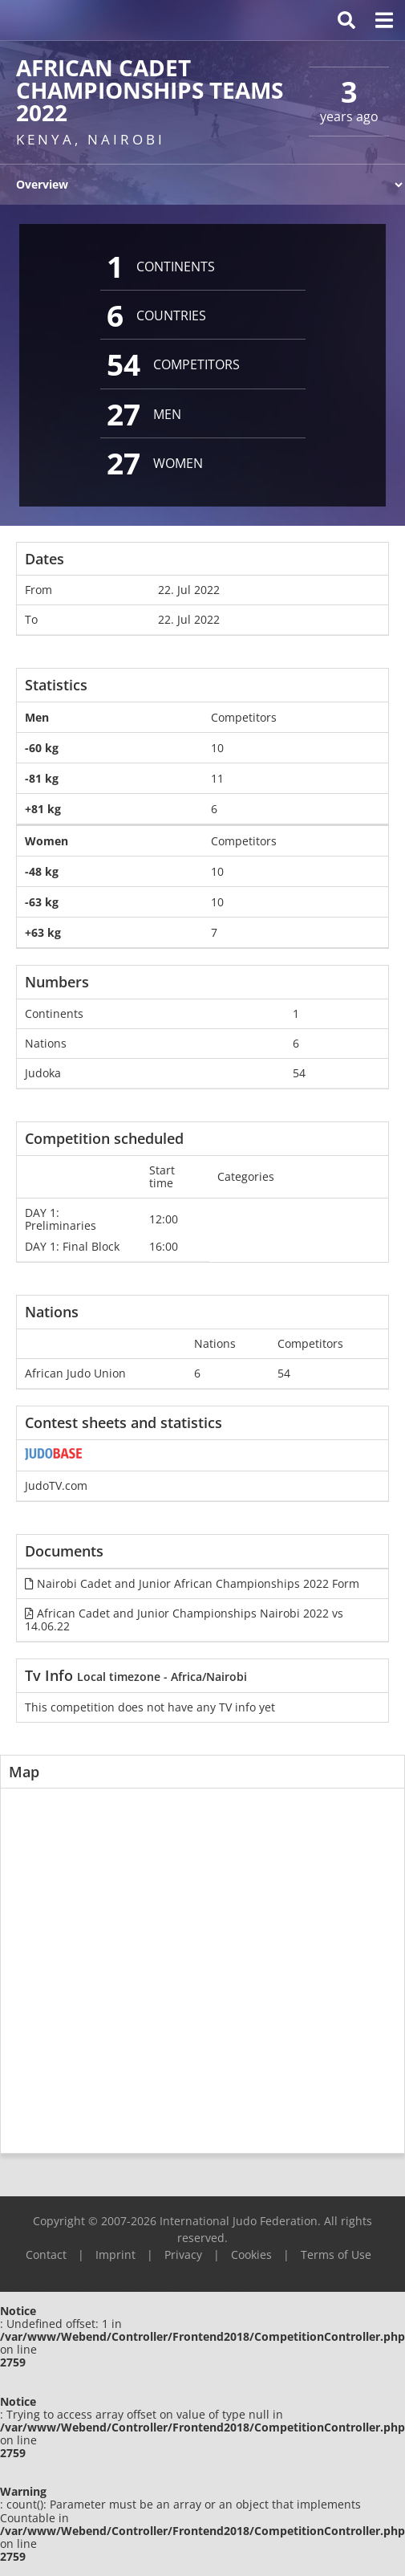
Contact (46, 2254)
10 (217, 747)
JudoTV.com (56, 1485)
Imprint (115, 2254)
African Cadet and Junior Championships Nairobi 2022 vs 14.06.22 (184, 1619)
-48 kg (42, 871)
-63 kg (42, 902)
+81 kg (43, 808)
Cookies (251, 2254)
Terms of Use (336, 2254)
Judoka (43, 1072)
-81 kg (42, 778)
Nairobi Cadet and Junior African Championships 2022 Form (192, 1583)
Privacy (183, 2254)
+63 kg (43, 932)
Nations (46, 1043)
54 (299, 1072)
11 (217, 778)
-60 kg (42, 747)
